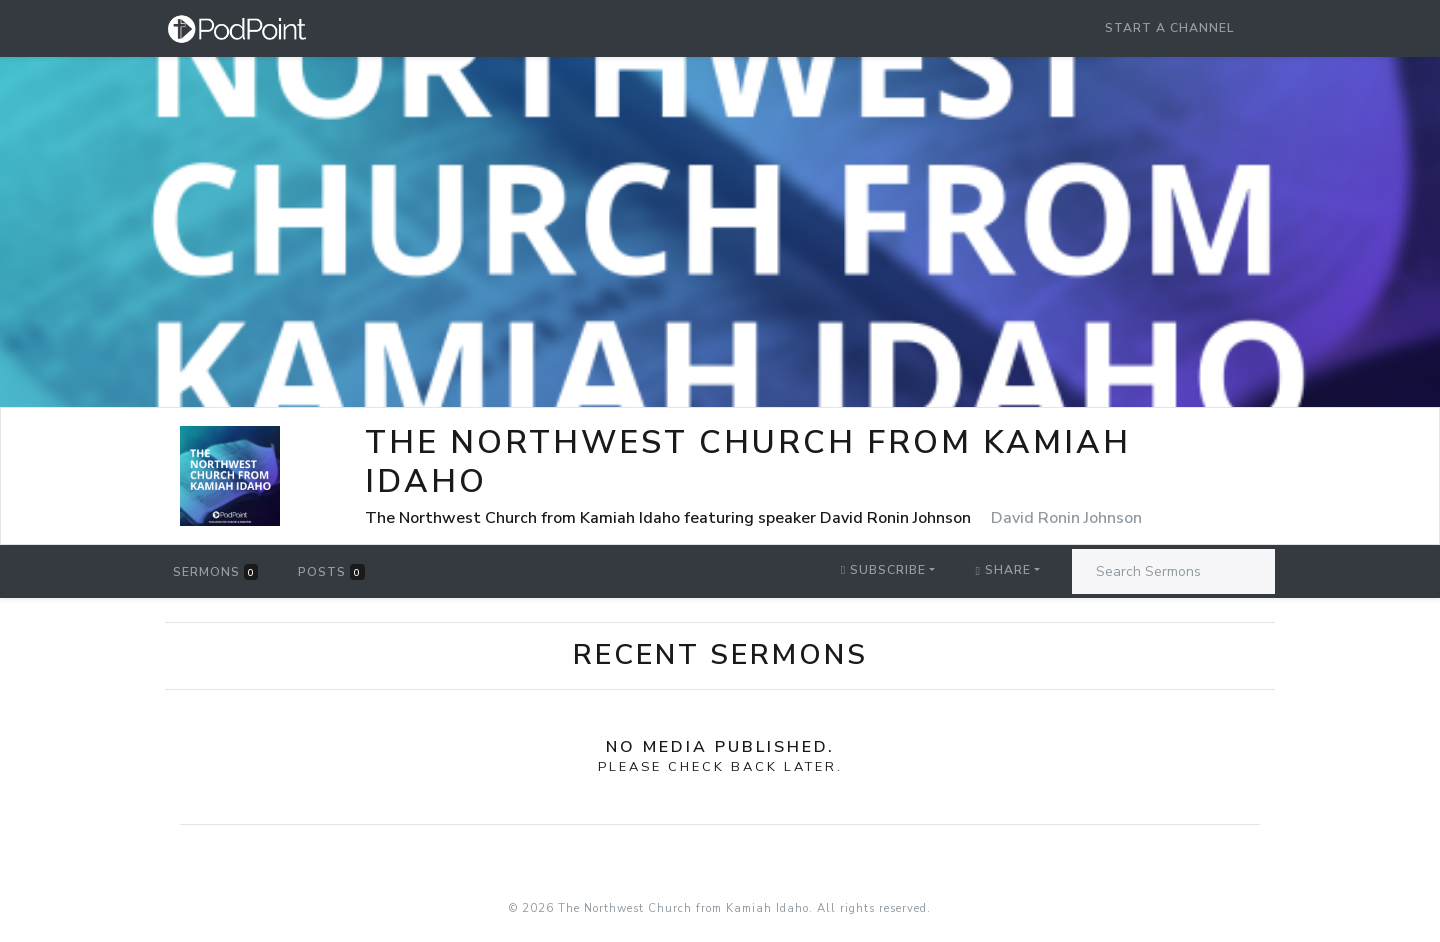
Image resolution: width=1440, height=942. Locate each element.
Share (1002, 570)
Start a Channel (1170, 28)
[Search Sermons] (1173, 571)
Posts (331, 572)
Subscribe (883, 570)
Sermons (215, 572)
